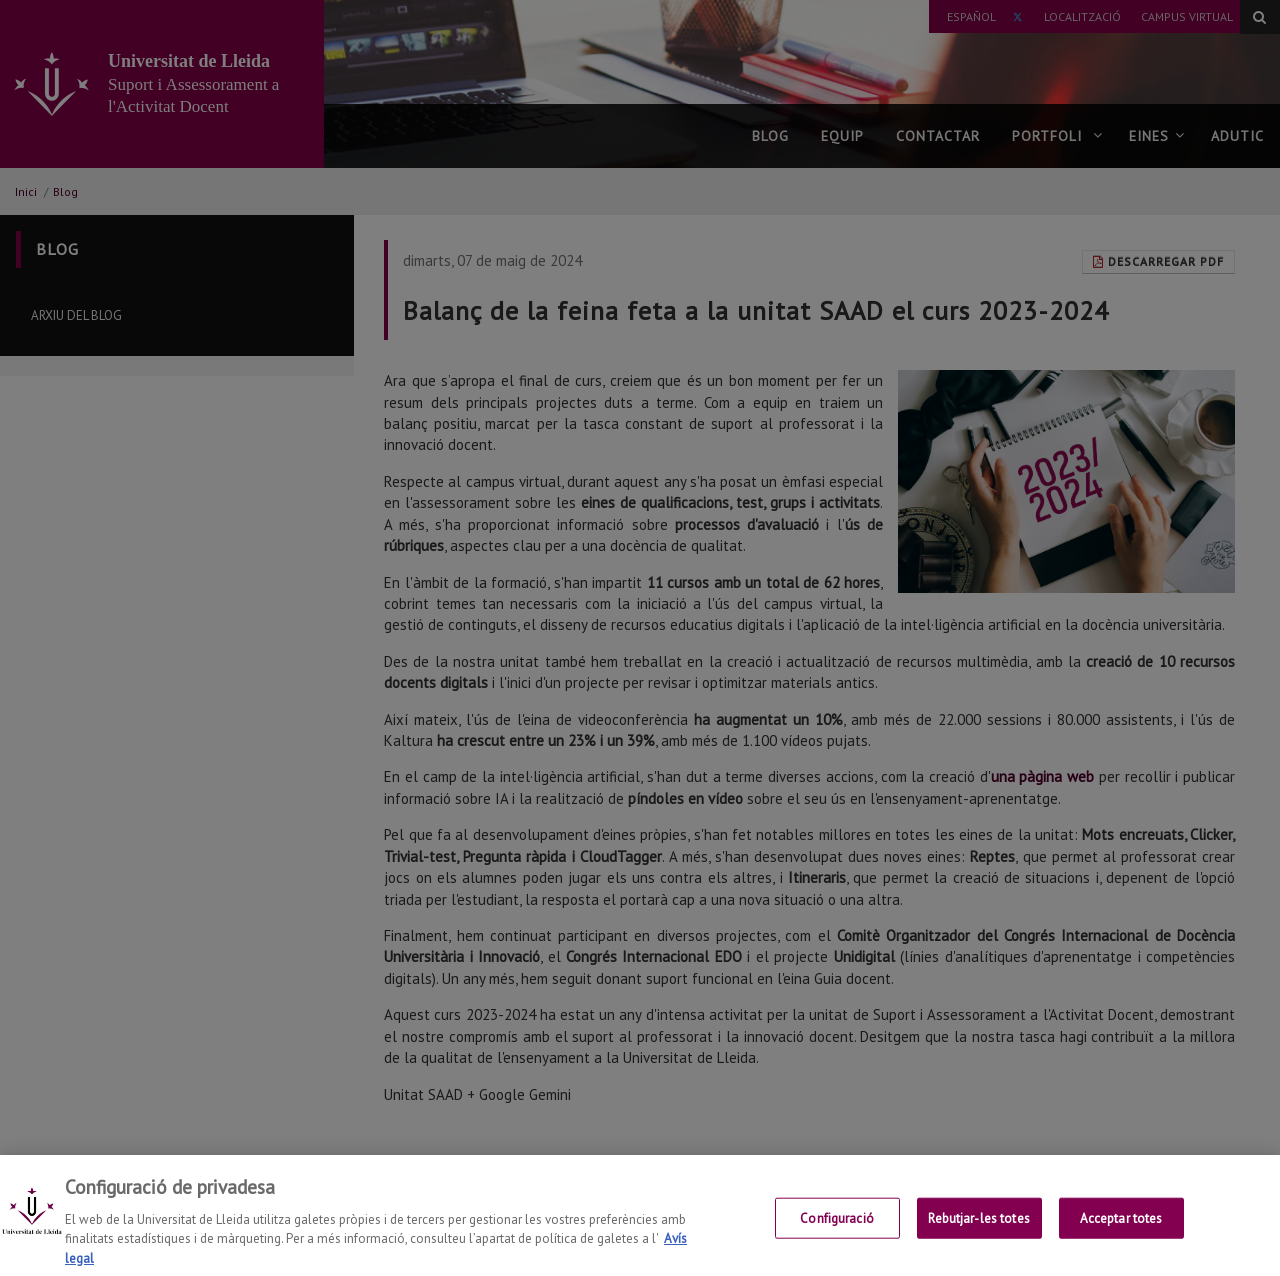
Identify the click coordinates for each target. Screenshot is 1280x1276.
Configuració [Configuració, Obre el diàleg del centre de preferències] (837, 1232)
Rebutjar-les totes (978, 1232)
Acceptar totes (1121, 1232)
